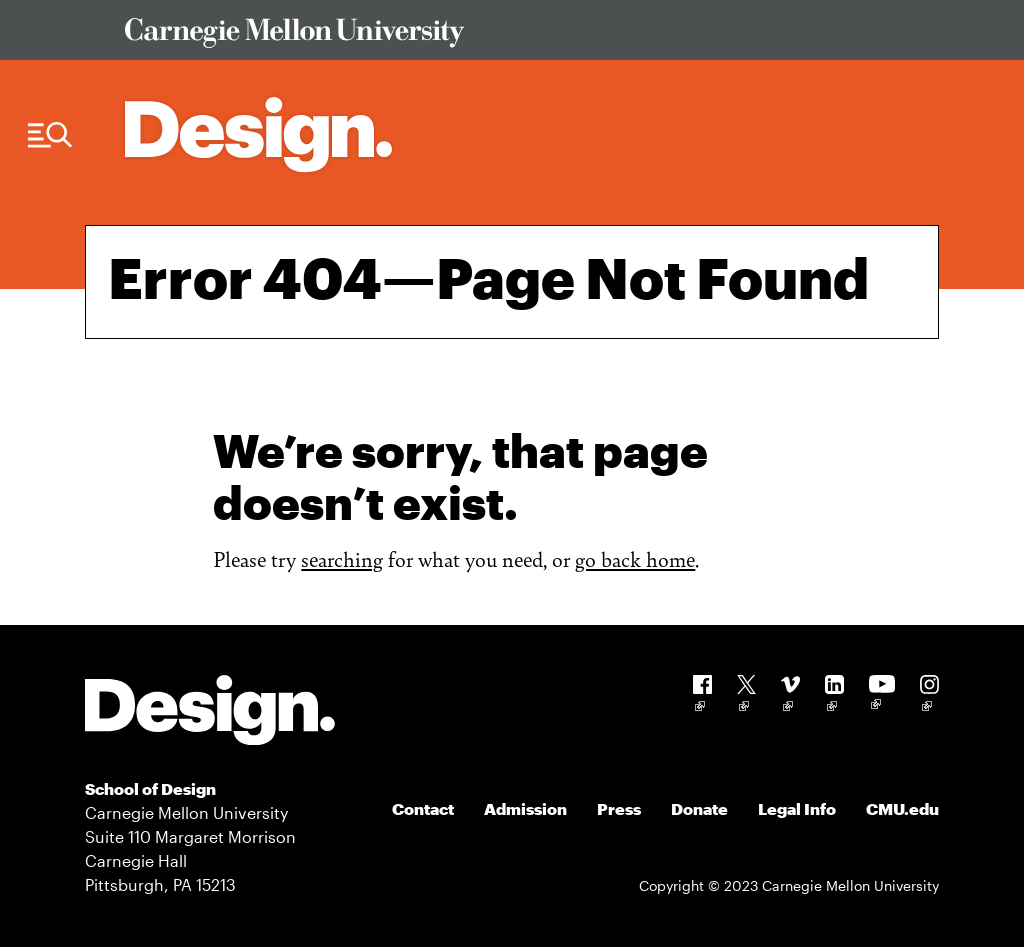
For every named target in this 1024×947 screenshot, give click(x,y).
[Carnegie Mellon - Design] (210, 713)
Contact (423, 808)
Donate (699, 808)
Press (619, 808)
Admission (525, 808)
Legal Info (797, 808)
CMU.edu (902, 808)
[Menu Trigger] (50, 135)
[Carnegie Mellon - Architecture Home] (258, 134)
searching (342, 558)
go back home (635, 558)
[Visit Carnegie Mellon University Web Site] (521, 36)
